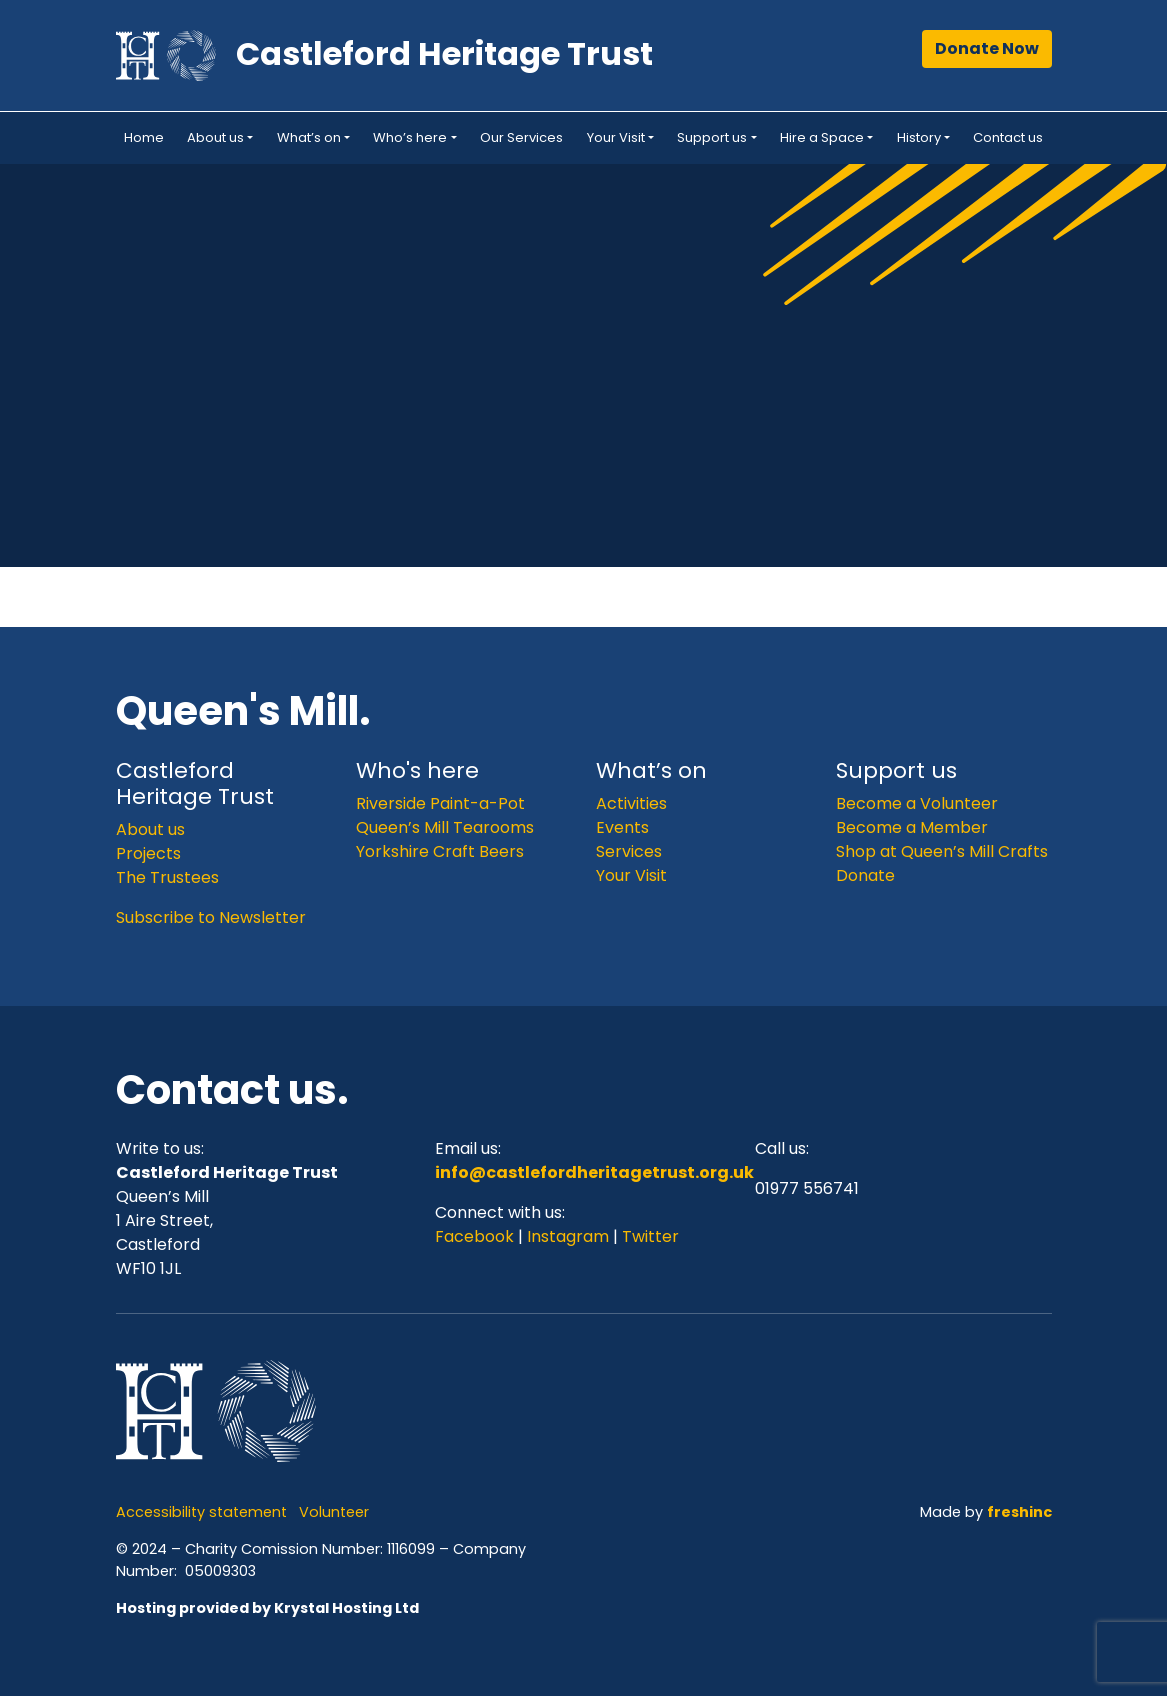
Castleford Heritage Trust (444, 53)
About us (215, 137)
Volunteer (334, 1512)
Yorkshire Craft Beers (440, 851)
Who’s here (410, 137)
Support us (712, 137)
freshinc (1019, 1512)
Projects (148, 853)
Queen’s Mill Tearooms (445, 827)
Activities (631, 803)
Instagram (568, 1236)
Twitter (650, 1236)
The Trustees (167, 877)
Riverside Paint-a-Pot (440, 803)
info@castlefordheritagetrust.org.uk (594, 1172)
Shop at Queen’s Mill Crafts (942, 851)
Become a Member (912, 827)
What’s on (309, 137)
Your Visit (616, 137)
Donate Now (987, 48)
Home (144, 137)
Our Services (521, 137)
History (919, 137)
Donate (865, 875)
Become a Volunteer (917, 803)
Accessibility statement (201, 1512)
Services (629, 851)
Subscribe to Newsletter (211, 917)
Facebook (476, 1236)
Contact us (1008, 137)
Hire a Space (822, 137)
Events (622, 827)
